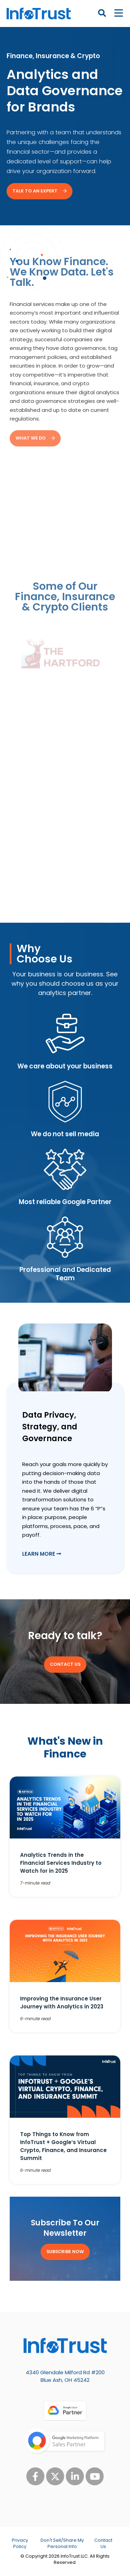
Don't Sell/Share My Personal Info (62, 2543)
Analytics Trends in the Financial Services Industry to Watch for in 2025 (61, 1862)
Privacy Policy (20, 2543)
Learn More (41, 1553)
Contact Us (103, 2543)
